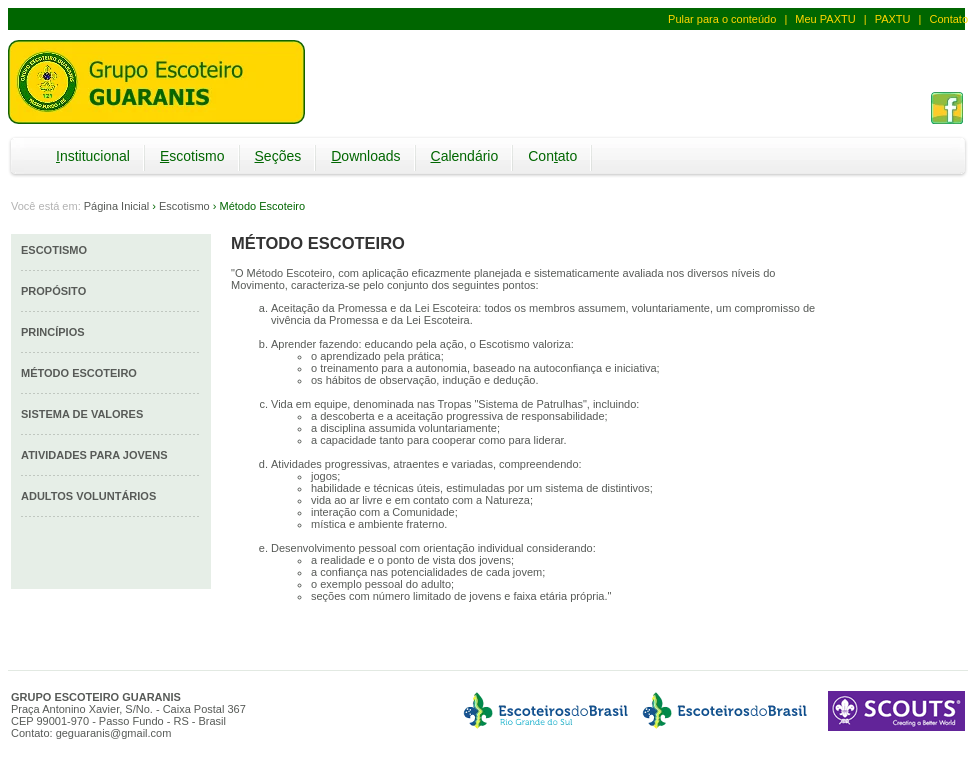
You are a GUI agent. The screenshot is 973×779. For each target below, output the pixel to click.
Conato (552, 156)
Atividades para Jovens (94, 455)
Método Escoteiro (79, 373)
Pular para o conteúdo (722, 19)
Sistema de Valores (82, 414)
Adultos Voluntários (88, 496)
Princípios (53, 332)
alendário (465, 156)
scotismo (192, 156)
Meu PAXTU (825, 19)
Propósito (53, 291)
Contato (948, 19)
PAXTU (893, 19)
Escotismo (184, 206)
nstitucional (93, 156)
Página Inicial (116, 206)
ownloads (365, 156)
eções (278, 156)
